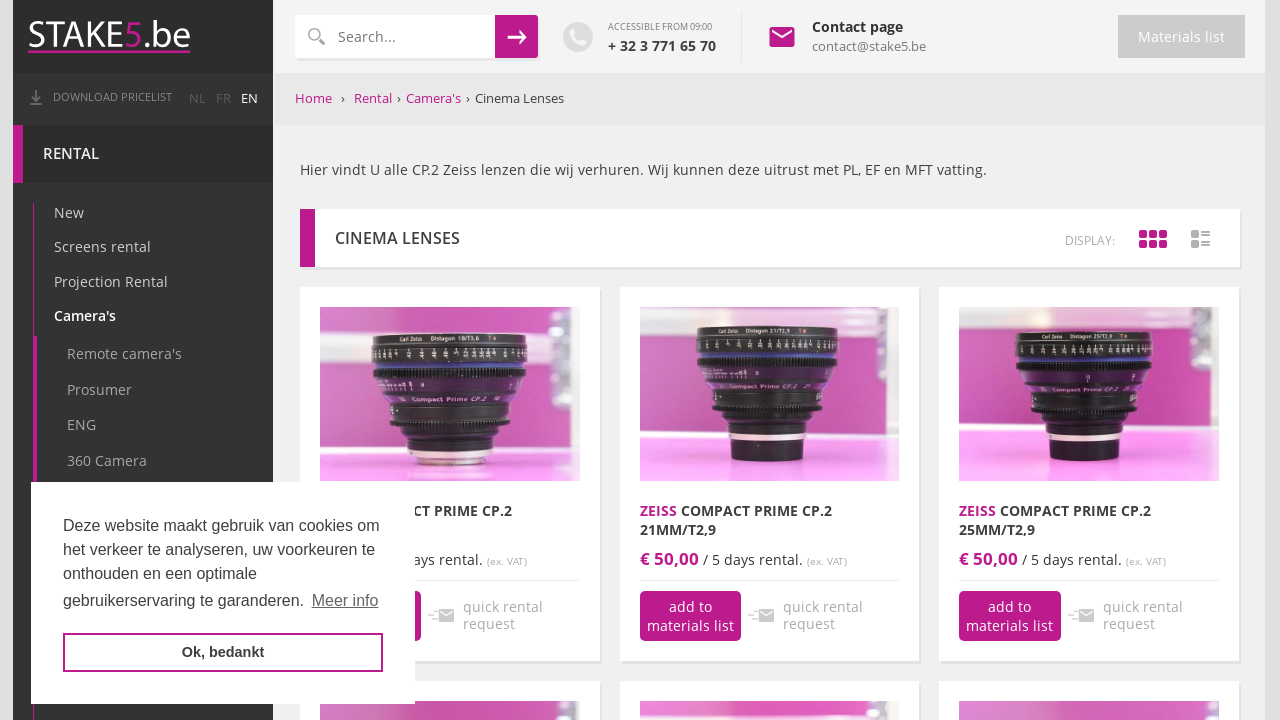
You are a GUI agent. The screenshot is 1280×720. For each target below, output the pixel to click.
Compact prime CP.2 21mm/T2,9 (736, 520)
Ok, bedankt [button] (223, 652)
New (71, 212)
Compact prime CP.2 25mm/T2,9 (1055, 520)
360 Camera (109, 460)
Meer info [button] (345, 600)
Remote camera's (126, 353)
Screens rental (104, 246)
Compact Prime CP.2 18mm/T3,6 (416, 520)
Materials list (1181, 36)
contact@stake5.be (869, 46)
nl (199, 98)
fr (225, 98)
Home (313, 98)
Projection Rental (113, 281)
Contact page (857, 26)
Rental (73, 153)
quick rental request (503, 615)
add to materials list (690, 616)
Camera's (87, 315)
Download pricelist (114, 97)
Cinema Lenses (519, 98)
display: (1090, 240)
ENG (83, 424)
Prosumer (101, 389)
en (251, 98)
